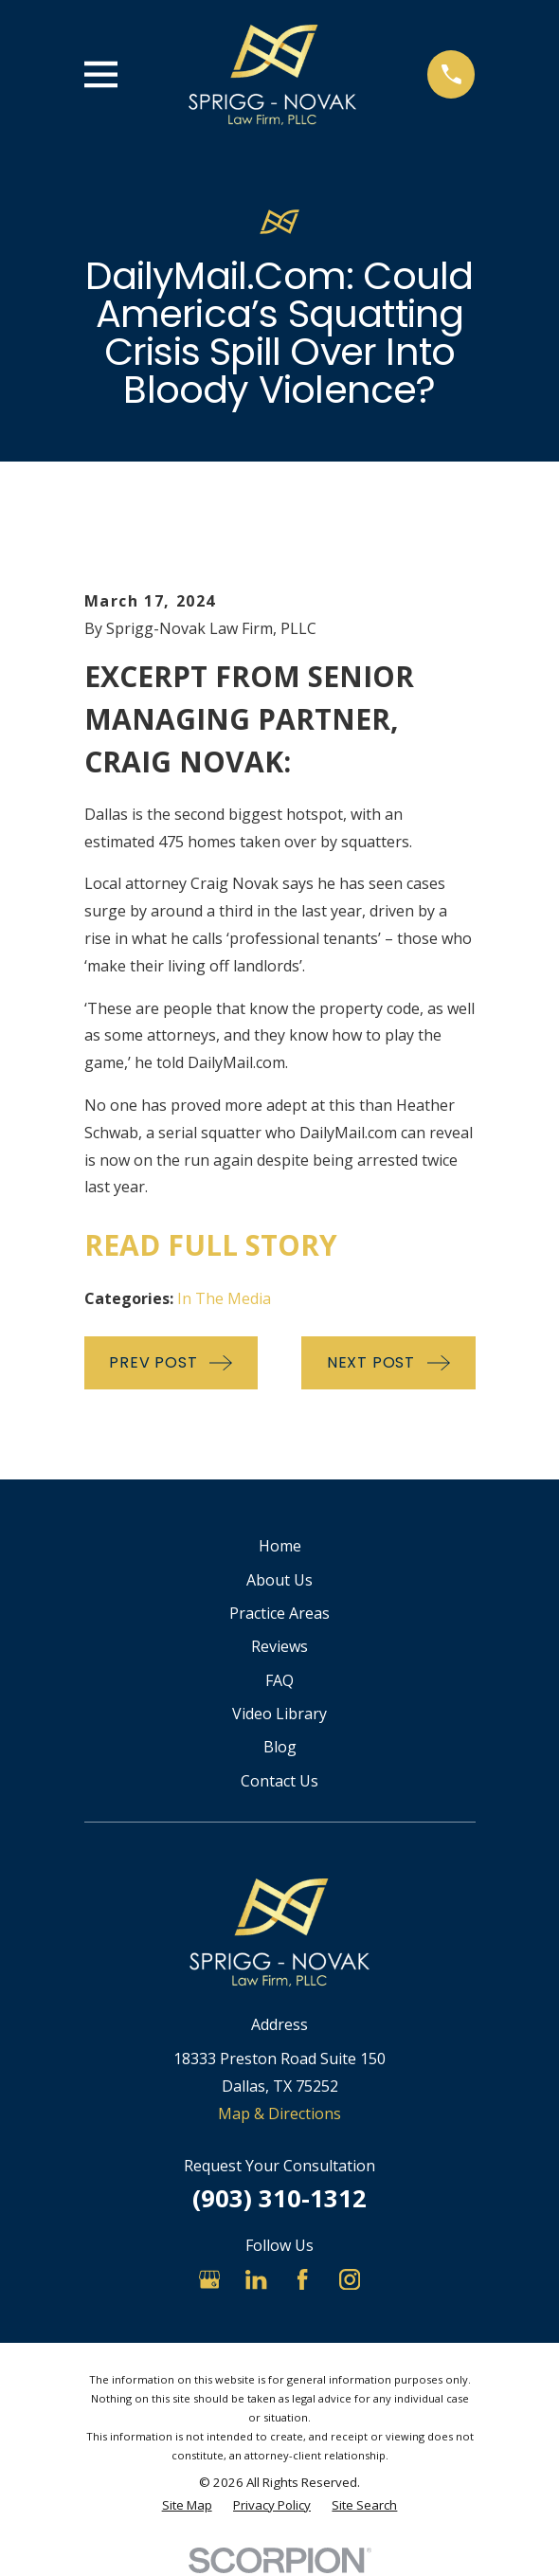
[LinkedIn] (255, 2279)
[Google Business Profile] (209, 2279)
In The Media (224, 1298)
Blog (280, 1746)
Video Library (279, 1713)
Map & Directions (279, 2113)
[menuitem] (187, 2505)
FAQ (279, 1680)
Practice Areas (279, 1613)
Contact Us (279, 1780)
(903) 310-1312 (279, 2198)
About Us (279, 1579)
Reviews (279, 1646)
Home (280, 1545)
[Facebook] (302, 2279)
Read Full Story (210, 1244)
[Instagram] (349, 2279)
